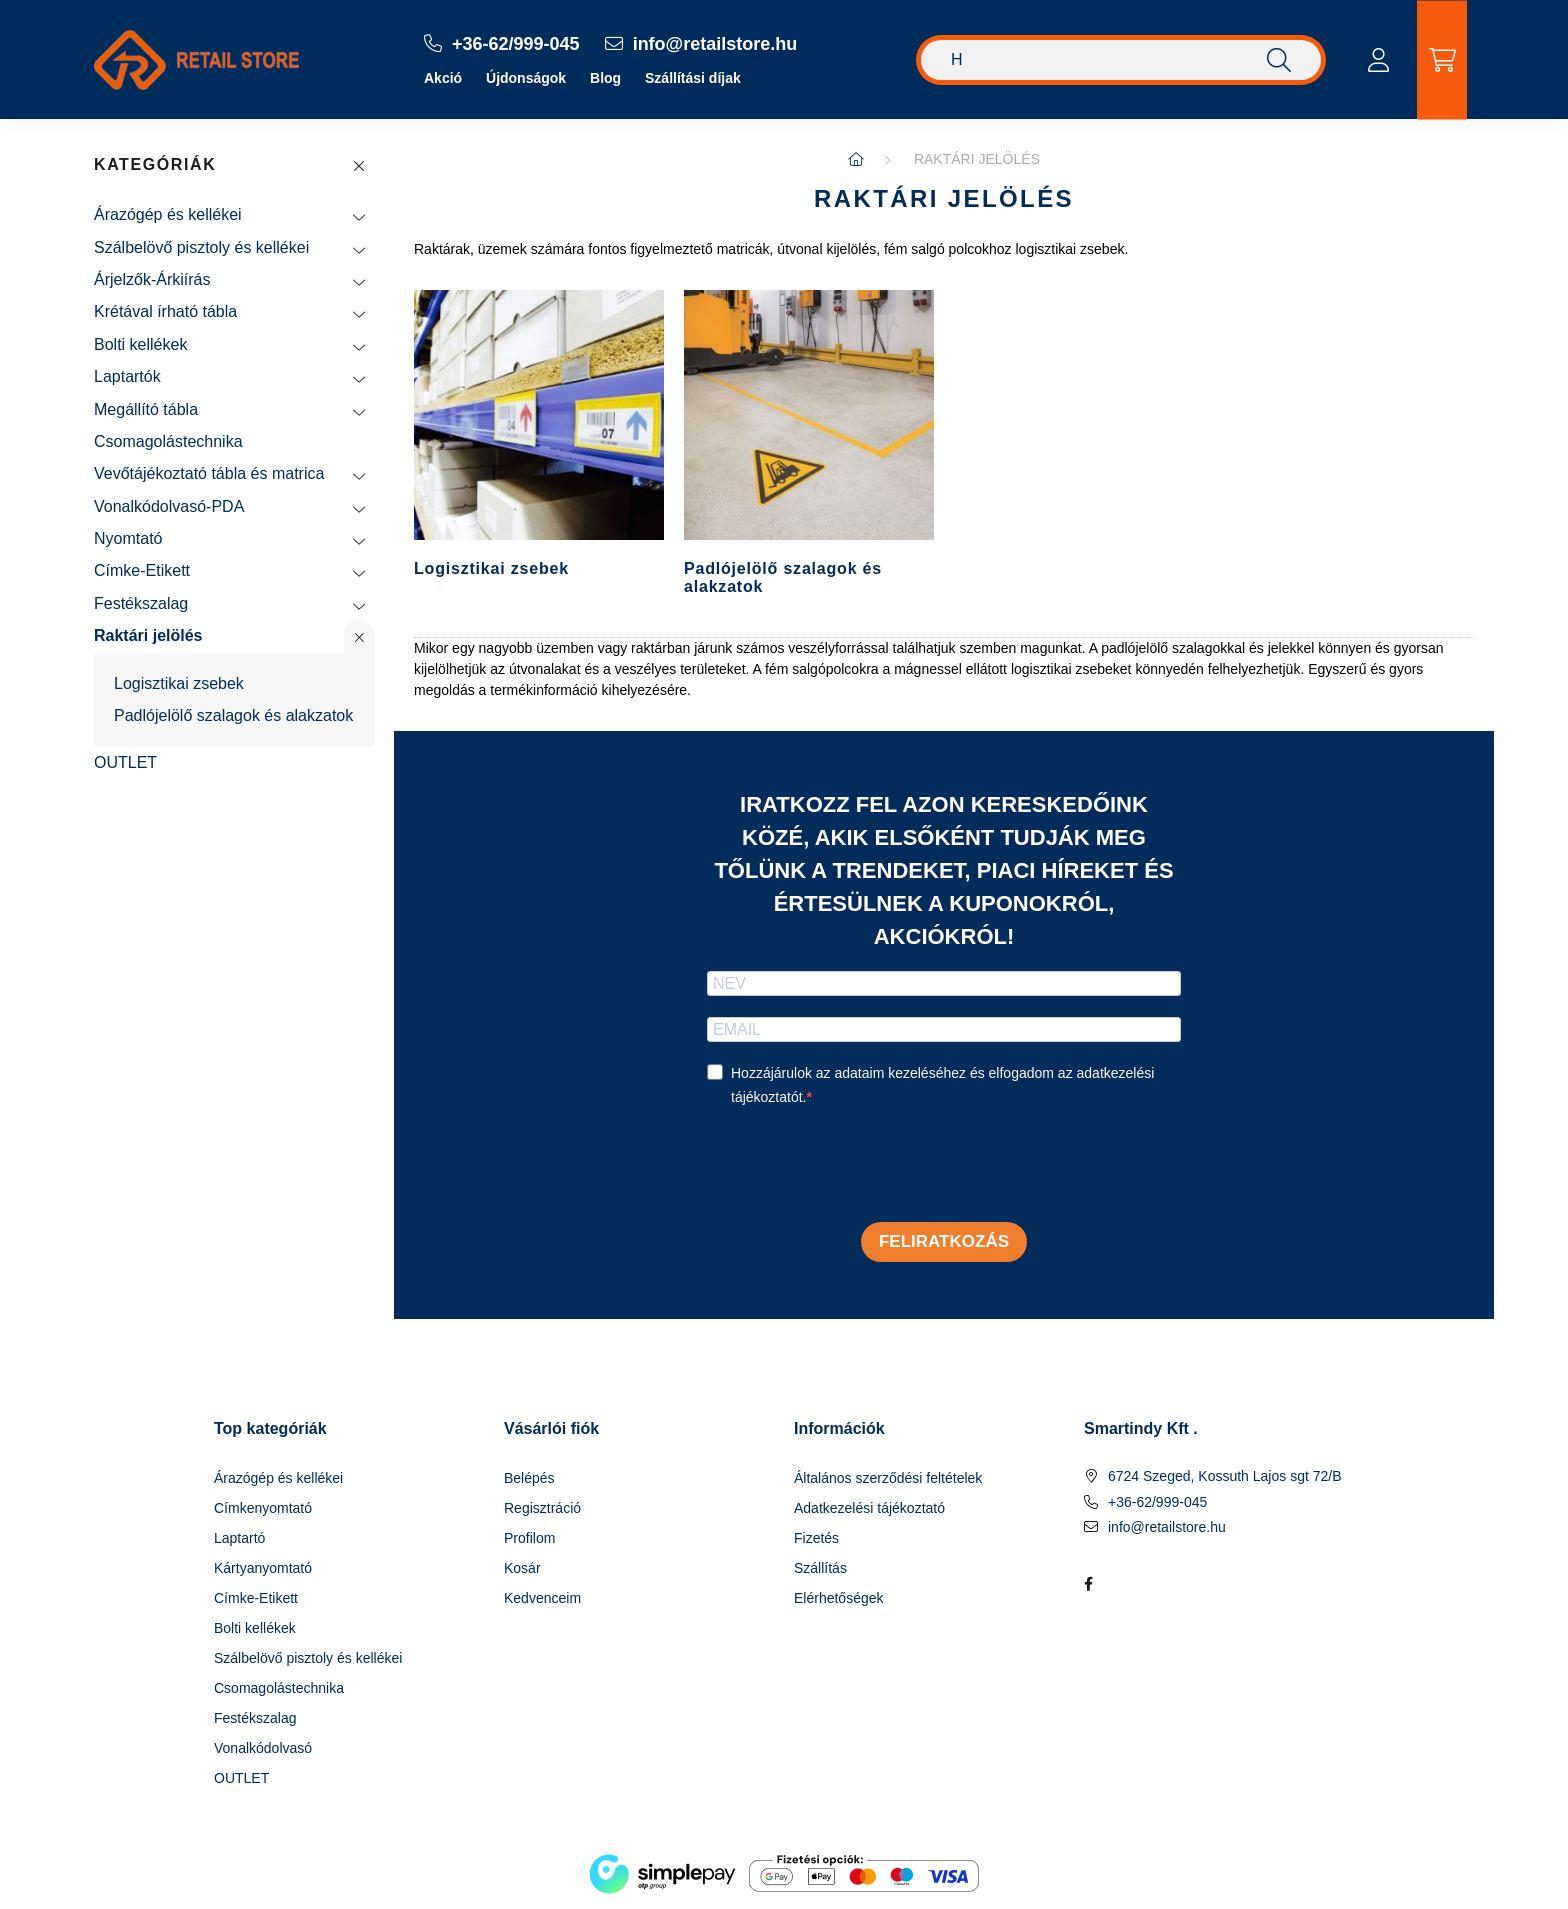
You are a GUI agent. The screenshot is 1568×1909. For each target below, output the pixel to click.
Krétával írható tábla (165, 311)
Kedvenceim (542, 1598)
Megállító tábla (146, 409)
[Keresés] (1121, 60)
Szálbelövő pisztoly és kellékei (201, 247)
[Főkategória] (856, 159)
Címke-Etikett (142, 570)
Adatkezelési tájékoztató (869, 1508)
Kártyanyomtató (263, 1568)
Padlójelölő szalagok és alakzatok (233, 715)
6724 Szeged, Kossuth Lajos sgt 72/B (1225, 1476)
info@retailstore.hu (1167, 1527)
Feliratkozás (944, 1241)
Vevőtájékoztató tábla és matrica (209, 473)
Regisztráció (542, 1508)
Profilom (529, 1538)
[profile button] (1378, 60)
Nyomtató (128, 538)
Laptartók (127, 376)
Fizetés (816, 1538)
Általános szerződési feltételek (888, 1478)
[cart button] (1442, 60)
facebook (1088, 1584)
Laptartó (239, 1538)
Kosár (522, 1568)
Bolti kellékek (140, 344)
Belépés (529, 1478)
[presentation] (859, 1167)
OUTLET (125, 762)
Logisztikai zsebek (179, 683)
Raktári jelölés (148, 635)
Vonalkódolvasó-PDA (169, 506)
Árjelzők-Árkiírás (152, 279)
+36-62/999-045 (1157, 1502)
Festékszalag (141, 603)
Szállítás (820, 1568)
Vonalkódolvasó (263, 1748)
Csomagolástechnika (168, 441)
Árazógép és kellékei (168, 214)
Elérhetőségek (839, 1598)
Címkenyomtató (263, 1508)
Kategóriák (155, 164)
